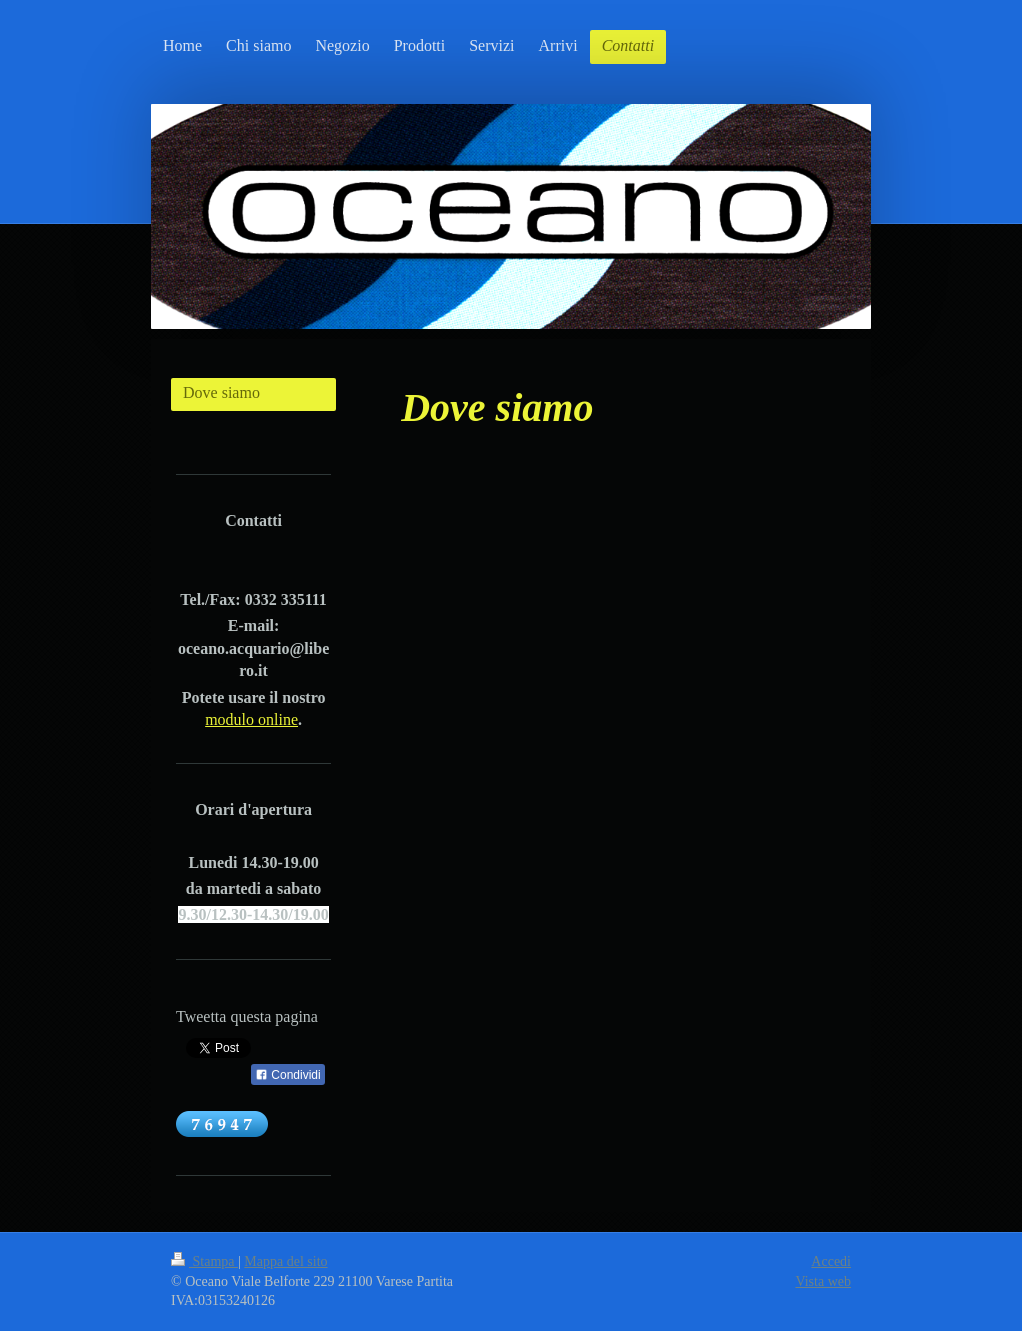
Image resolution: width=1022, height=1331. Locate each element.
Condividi (288, 1075)
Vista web (823, 1281)
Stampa (204, 1261)
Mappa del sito (285, 1261)
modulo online (251, 719)
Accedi (831, 1261)
